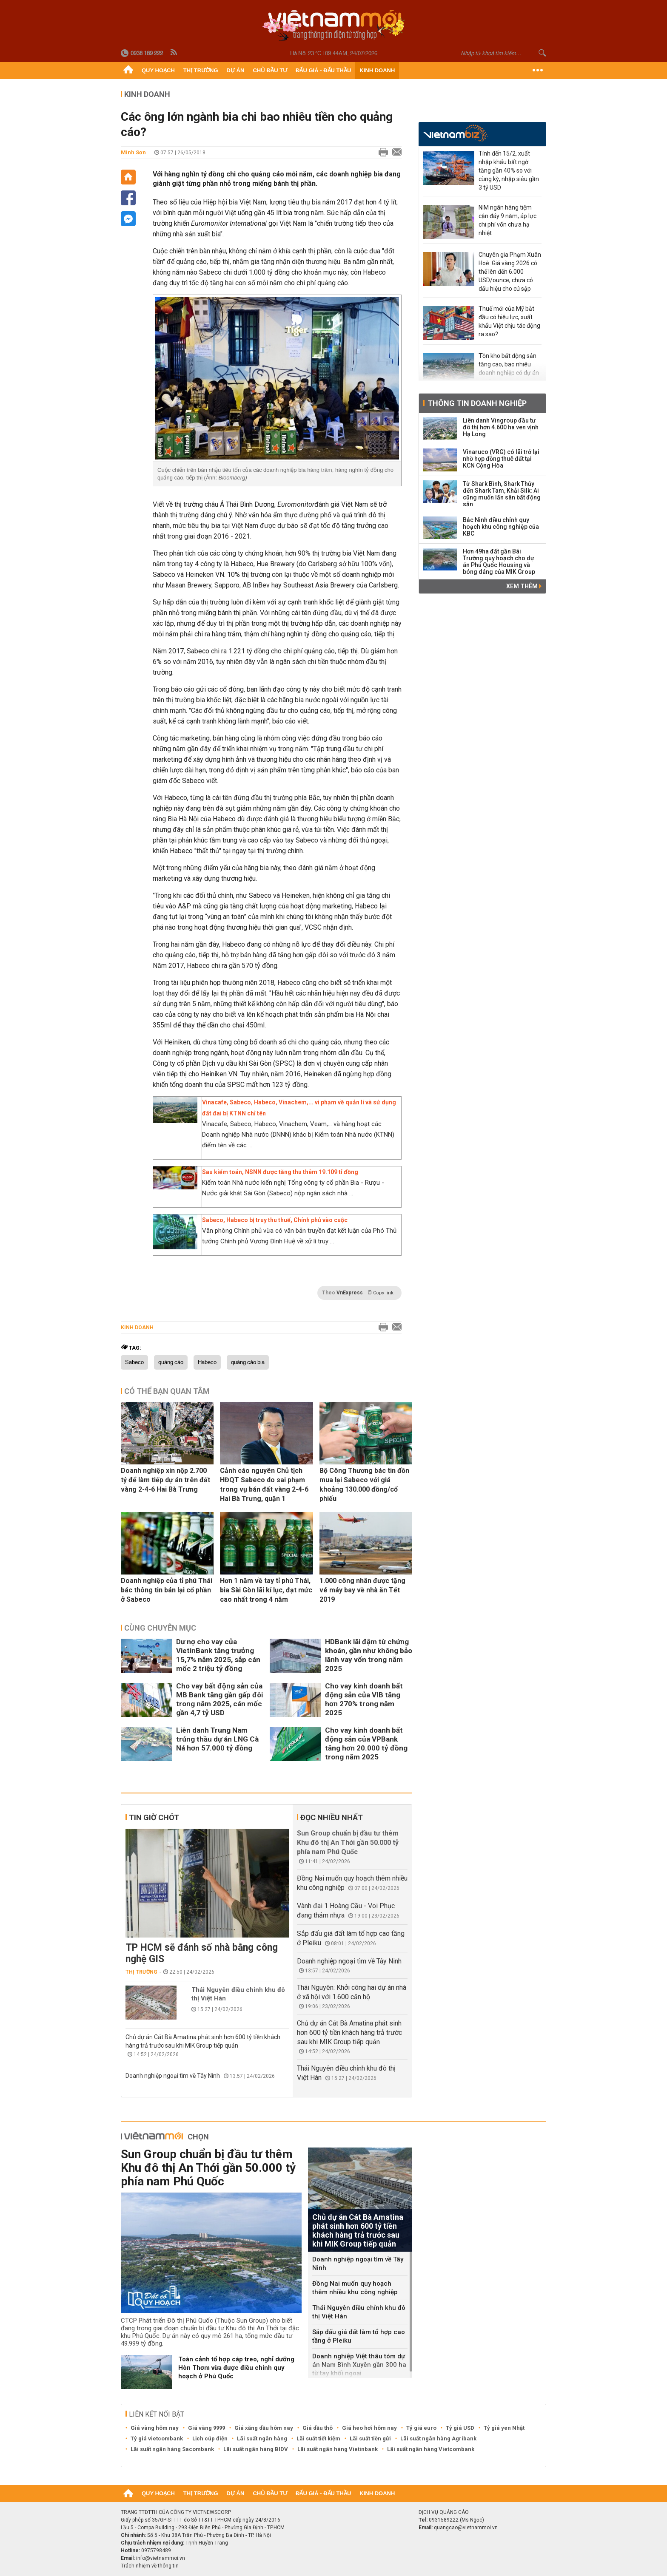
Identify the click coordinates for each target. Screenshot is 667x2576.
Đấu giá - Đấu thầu (323, 70)
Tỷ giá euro (421, 2428)
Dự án (236, 70)
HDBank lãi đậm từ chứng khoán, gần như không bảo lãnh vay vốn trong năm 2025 (368, 1655)
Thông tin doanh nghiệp (477, 403)
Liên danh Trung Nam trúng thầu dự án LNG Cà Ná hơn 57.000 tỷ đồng (217, 1739)
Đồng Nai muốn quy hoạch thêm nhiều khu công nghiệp (355, 2288)
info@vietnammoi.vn (160, 2558)
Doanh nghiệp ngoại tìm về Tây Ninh (172, 2075)
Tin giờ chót (154, 1817)
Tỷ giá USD (460, 2428)
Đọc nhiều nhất (331, 1817)
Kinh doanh (377, 70)
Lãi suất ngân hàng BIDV (255, 2449)
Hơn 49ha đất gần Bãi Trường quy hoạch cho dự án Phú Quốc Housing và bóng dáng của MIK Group (499, 561)
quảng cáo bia (248, 1362)
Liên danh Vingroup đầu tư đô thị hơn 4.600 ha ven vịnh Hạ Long (501, 427)
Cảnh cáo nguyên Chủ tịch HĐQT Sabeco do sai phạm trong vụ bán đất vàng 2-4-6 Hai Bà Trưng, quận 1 (264, 1485)
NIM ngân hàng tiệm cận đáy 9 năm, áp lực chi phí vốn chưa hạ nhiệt (507, 220)
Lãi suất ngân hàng (262, 2438)
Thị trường (200, 70)
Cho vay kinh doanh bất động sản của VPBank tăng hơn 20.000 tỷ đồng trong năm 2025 (366, 1743)
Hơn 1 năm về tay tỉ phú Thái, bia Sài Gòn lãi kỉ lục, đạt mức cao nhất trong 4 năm (266, 1590)
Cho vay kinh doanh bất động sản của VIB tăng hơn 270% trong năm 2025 (364, 1699)
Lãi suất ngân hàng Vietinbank (337, 2449)
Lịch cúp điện (210, 2438)
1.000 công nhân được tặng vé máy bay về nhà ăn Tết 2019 (362, 1590)
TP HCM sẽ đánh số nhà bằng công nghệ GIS (201, 1953)
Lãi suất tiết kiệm (318, 2438)
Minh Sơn (133, 152)
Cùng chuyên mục (160, 1627)
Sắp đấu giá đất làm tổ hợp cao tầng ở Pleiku (358, 2336)
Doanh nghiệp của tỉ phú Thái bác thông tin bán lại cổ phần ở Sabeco (166, 1590)
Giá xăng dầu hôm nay (263, 2428)
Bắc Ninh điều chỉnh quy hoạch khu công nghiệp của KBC (501, 526)
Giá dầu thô (317, 2428)
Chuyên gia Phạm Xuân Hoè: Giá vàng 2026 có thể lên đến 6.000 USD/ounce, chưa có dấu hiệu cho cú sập (510, 271)
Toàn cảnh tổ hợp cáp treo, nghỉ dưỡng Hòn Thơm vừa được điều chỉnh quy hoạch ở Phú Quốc (236, 2367)
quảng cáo (170, 1362)
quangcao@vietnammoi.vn (466, 2528)
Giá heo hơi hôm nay (369, 2428)
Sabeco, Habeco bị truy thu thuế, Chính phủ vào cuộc (275, 1220)
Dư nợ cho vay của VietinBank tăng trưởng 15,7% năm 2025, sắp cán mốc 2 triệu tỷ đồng (218, 1655)
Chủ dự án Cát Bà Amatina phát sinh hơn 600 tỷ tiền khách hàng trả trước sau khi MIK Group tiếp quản (349, 2032)
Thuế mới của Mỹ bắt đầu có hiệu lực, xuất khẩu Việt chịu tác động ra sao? (509, 321)
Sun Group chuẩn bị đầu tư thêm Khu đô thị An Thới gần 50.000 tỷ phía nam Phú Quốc (348, 1842)
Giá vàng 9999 (206, 2428)
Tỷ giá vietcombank (157, 2438)
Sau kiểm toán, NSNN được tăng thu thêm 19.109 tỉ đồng (280, 1172)
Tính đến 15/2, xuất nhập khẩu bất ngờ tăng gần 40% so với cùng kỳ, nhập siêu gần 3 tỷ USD (509, 170)
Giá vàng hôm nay (155, 2428)
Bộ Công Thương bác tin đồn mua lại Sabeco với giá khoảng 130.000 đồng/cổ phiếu (364, 1485)
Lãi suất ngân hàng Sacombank (172, 2449)
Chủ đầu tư (270, 70)
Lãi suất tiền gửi (370, 2438)
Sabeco (134, 1362)
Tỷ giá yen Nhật (504, 2428)
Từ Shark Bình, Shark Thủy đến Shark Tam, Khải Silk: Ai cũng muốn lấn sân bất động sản (502, 494)
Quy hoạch (158, 70)
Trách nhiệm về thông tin (150, 2566)
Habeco (207, 1362)
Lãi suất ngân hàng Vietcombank (430, 2449)
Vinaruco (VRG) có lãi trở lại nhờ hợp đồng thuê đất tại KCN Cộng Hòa (501, 458)
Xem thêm (524, 586)
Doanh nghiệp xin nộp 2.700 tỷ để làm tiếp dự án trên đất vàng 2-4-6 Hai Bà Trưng (165, 1480)
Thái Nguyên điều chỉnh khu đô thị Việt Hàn (238, 1994)
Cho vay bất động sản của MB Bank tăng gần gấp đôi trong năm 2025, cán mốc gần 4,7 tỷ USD (219, 1699)
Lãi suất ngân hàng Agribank (438, 2438)
